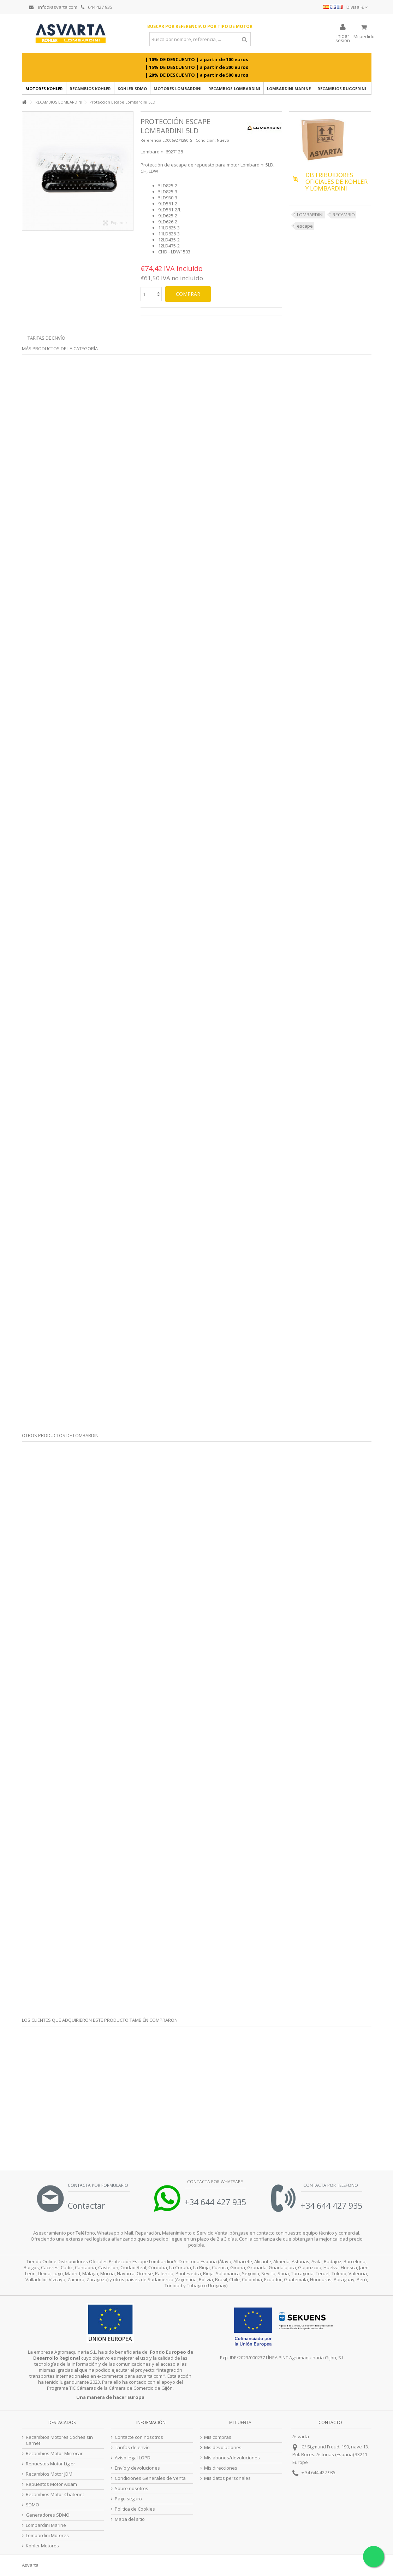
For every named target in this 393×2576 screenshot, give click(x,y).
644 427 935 (96, 7)
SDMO (32, 2505)
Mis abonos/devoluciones (232, 2458)
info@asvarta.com (53, 7)
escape (305, 226)
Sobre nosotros (131, 2489)
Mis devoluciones (223, 2448)
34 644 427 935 (320, 2472)
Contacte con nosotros (139, 2437)
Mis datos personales (227, 2478)
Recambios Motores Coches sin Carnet (59, 2440)
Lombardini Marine (46, 2525)
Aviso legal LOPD (132, 2458)
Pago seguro (128, 2499)
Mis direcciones (220, 2468)
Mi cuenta (240, 2422)
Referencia (151, 140)
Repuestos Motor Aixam (51, 2484)
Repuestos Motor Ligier (50, 2464)
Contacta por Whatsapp (214, 2182)
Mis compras (217, 2437)
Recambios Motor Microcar (54, 2454)
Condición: (206, 140)
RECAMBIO (344, 214)
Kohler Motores (42, 2546)
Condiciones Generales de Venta (150, 2478)
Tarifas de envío (46, 338)
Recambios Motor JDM (49, 2474)
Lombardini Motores (47, 2536)
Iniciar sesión (342, 37)
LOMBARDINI (310, 214)
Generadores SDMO (48, 2515)
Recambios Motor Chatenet (55, 2495)
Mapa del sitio (130, 2519)
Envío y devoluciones (137, 2468)
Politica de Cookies (135, 2509)
